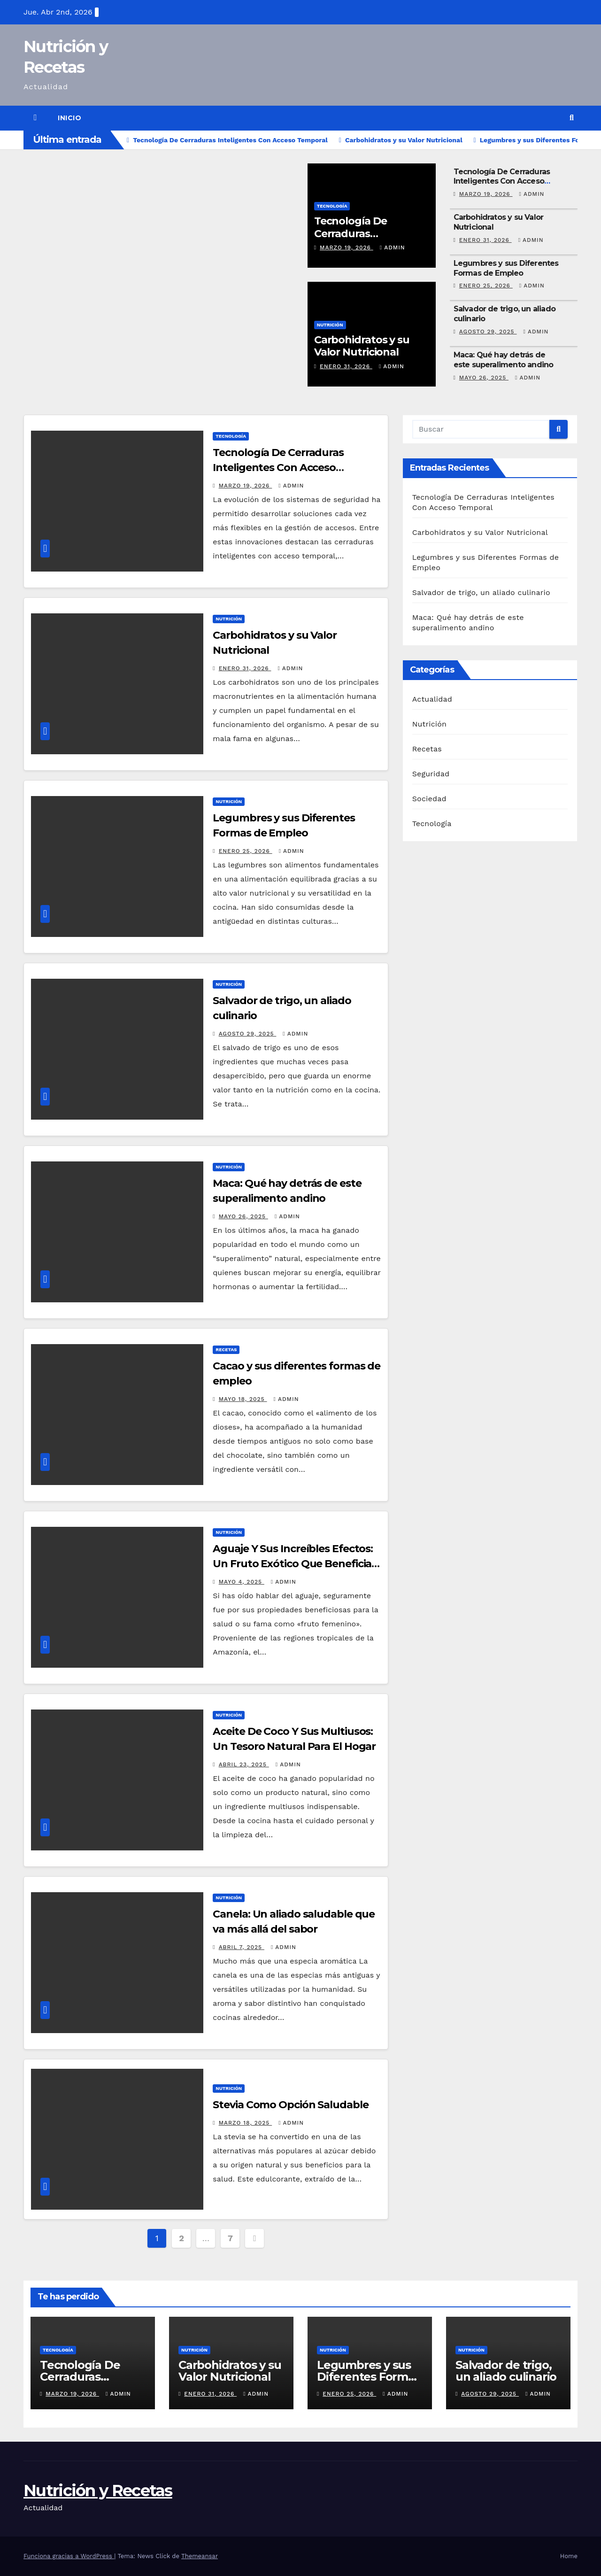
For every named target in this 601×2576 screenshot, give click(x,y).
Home (569, 2556)
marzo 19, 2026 (346, 247)
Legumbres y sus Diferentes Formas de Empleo (506, 268)
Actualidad (432, 699)
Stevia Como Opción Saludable (290, 2104)
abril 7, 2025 (241, 1947)
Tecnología (332, 206)
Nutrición (330, 324)
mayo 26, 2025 (484, 377)
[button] (572, 117)
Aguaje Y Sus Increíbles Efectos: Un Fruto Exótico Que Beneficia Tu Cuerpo (293, 1563)
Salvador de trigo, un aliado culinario (481, 592)
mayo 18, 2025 (243, 1399)
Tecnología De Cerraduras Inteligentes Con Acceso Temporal (502, 181)
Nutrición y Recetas (97, 2490)
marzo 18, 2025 (245, 2123)
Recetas (226, 1349)
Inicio (69, 118)
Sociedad (429, 798)
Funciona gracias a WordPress (68, 2556)
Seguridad (431, 773)
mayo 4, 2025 (241, 1581)
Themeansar (199, 2556)
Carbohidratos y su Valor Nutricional (361, 345)
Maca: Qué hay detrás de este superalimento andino (504, 359)
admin (392, 247)
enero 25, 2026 (486, 285)
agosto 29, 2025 (488, 331)
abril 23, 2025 (244, 1764)
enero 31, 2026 (346, 366)
